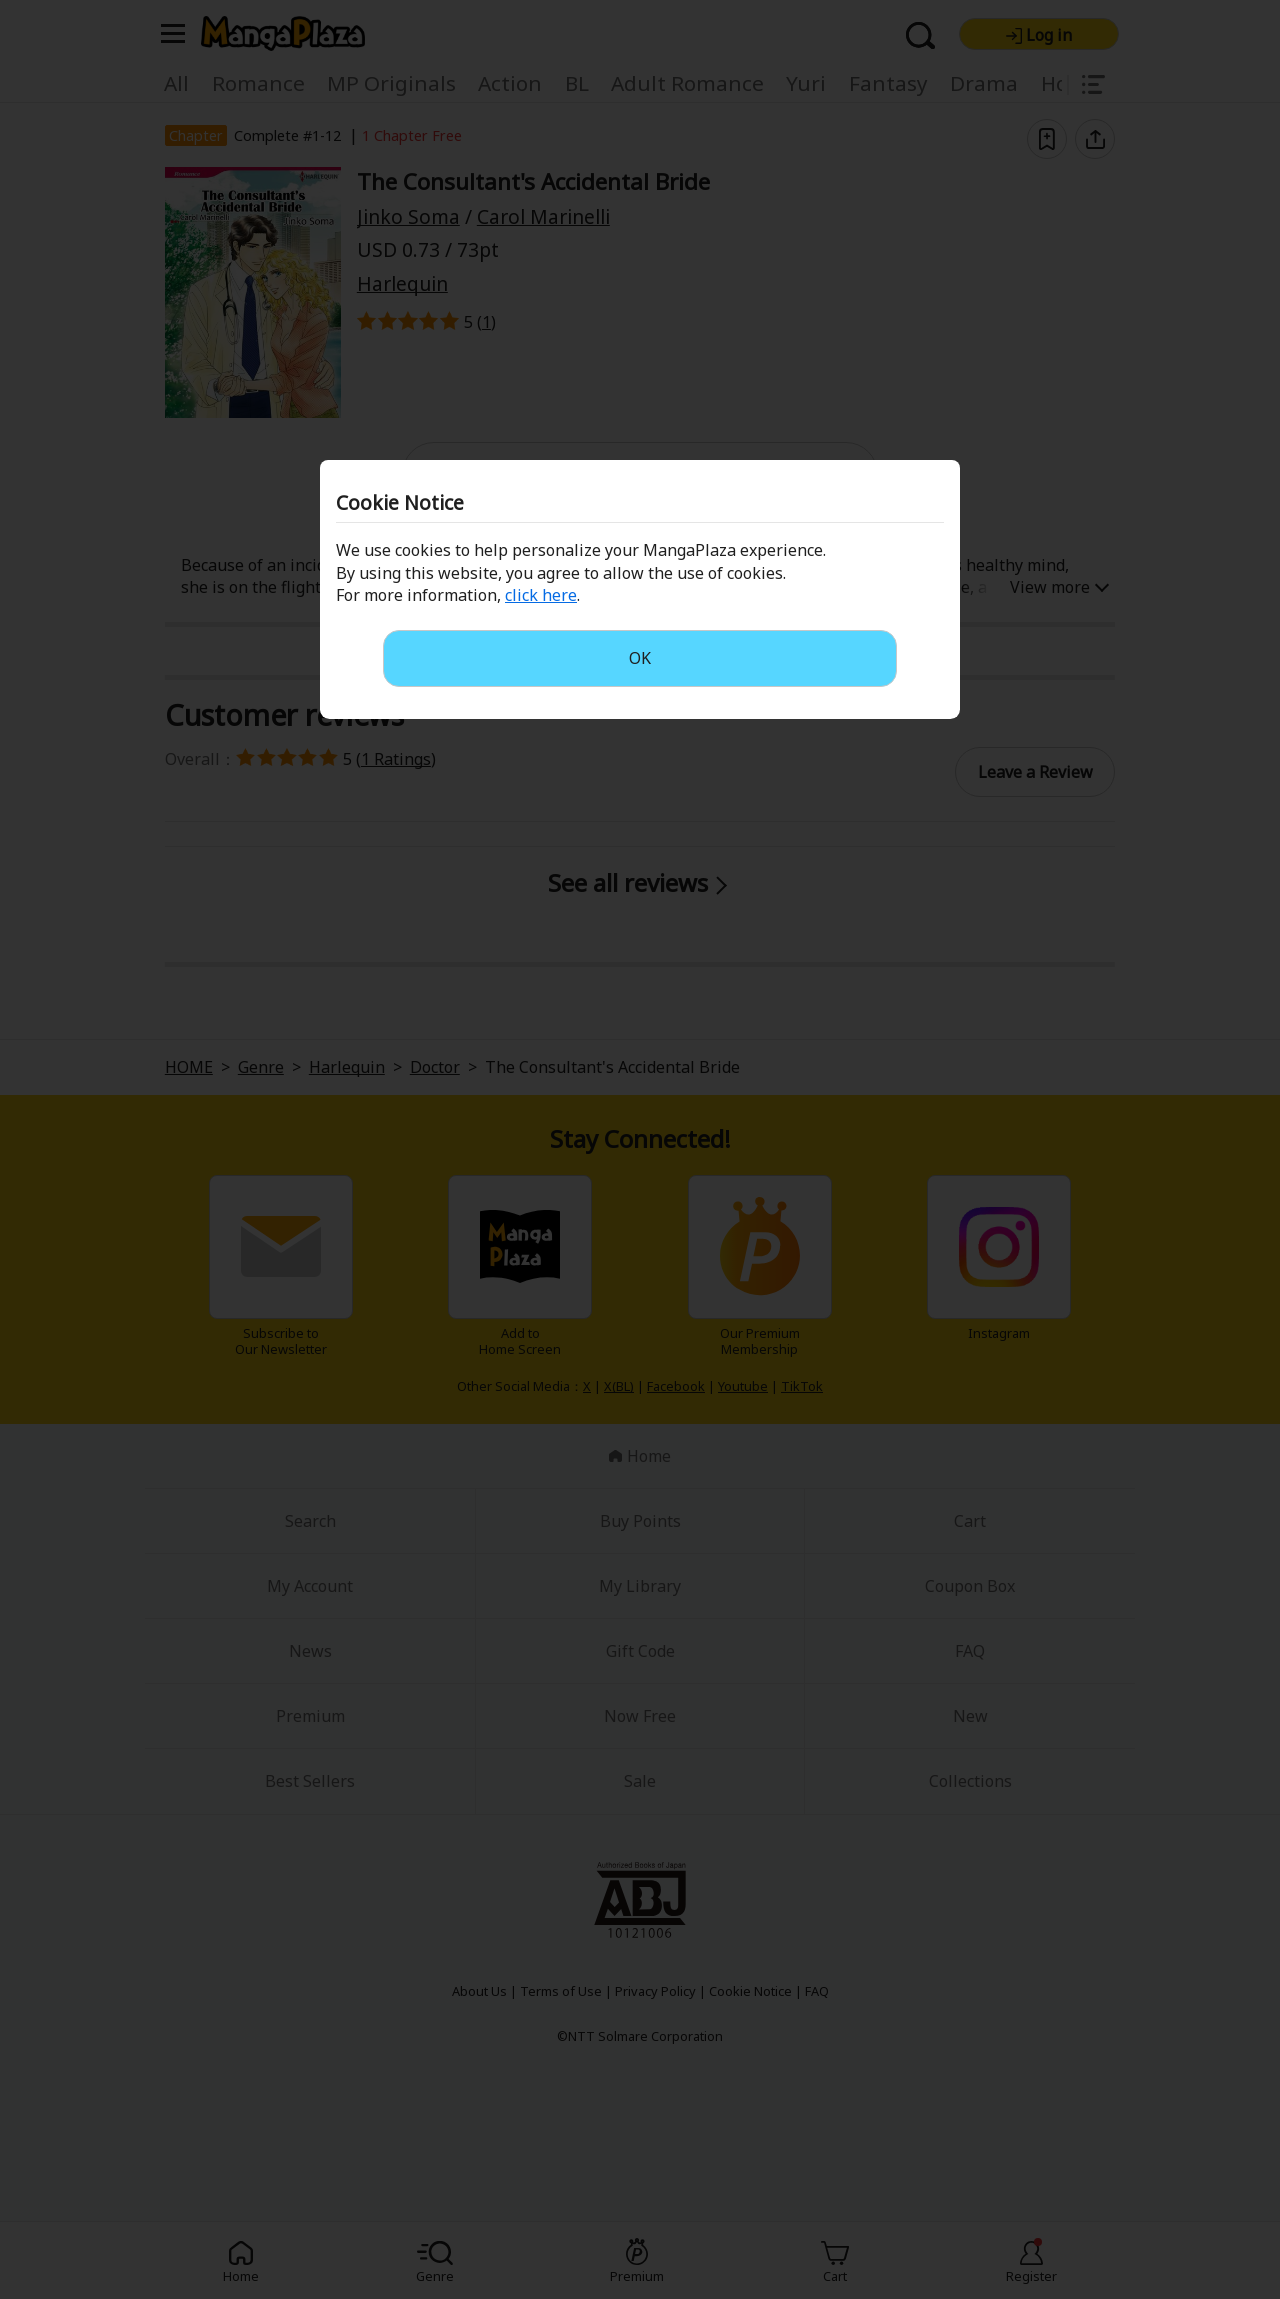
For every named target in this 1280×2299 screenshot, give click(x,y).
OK (640, 658)
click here (541, 595)
